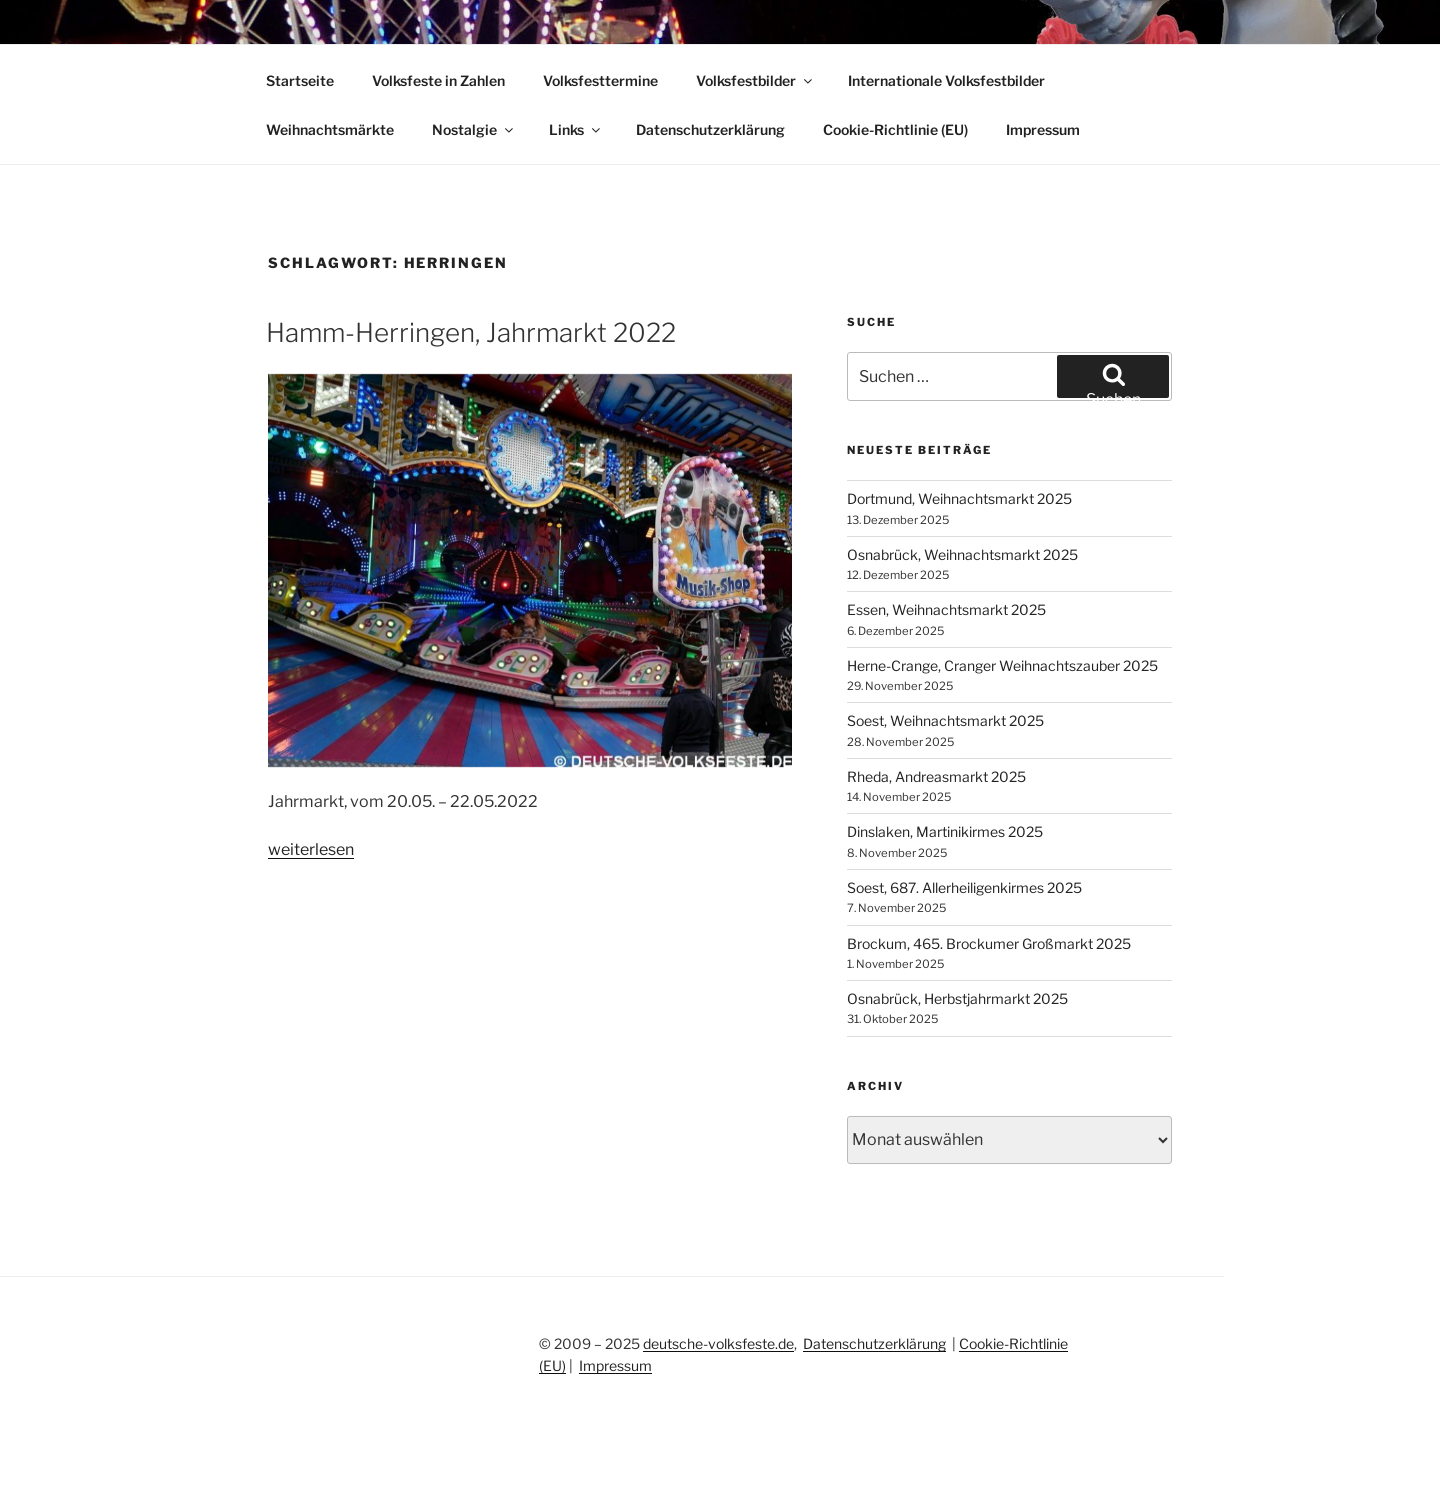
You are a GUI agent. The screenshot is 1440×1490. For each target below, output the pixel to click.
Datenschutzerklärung (710, 129)
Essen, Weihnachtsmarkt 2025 (946, 609)
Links (576, 129)
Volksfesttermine (600, 80)
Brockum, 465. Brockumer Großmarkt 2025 (989, 943)
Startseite (300, 80)
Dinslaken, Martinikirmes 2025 (945, 831)
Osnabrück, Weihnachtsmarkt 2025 (962, 554)
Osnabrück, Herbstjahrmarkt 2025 (957, 998)
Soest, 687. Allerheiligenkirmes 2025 (964, 887)
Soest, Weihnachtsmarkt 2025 (945, 720)
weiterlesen (311, 849)
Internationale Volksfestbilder (946, 80)
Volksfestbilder (755, 80)
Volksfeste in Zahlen (438, 80)
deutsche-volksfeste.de (718, 1343)
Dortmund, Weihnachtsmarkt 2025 (959, 498)
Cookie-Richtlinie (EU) (895, 129)
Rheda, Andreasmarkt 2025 (936, 776)
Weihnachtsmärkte (330, 129)
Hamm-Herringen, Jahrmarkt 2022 (471, 332)
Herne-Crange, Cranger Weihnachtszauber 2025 (1002, 665)
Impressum (1043, 129)
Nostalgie (474, 129)
